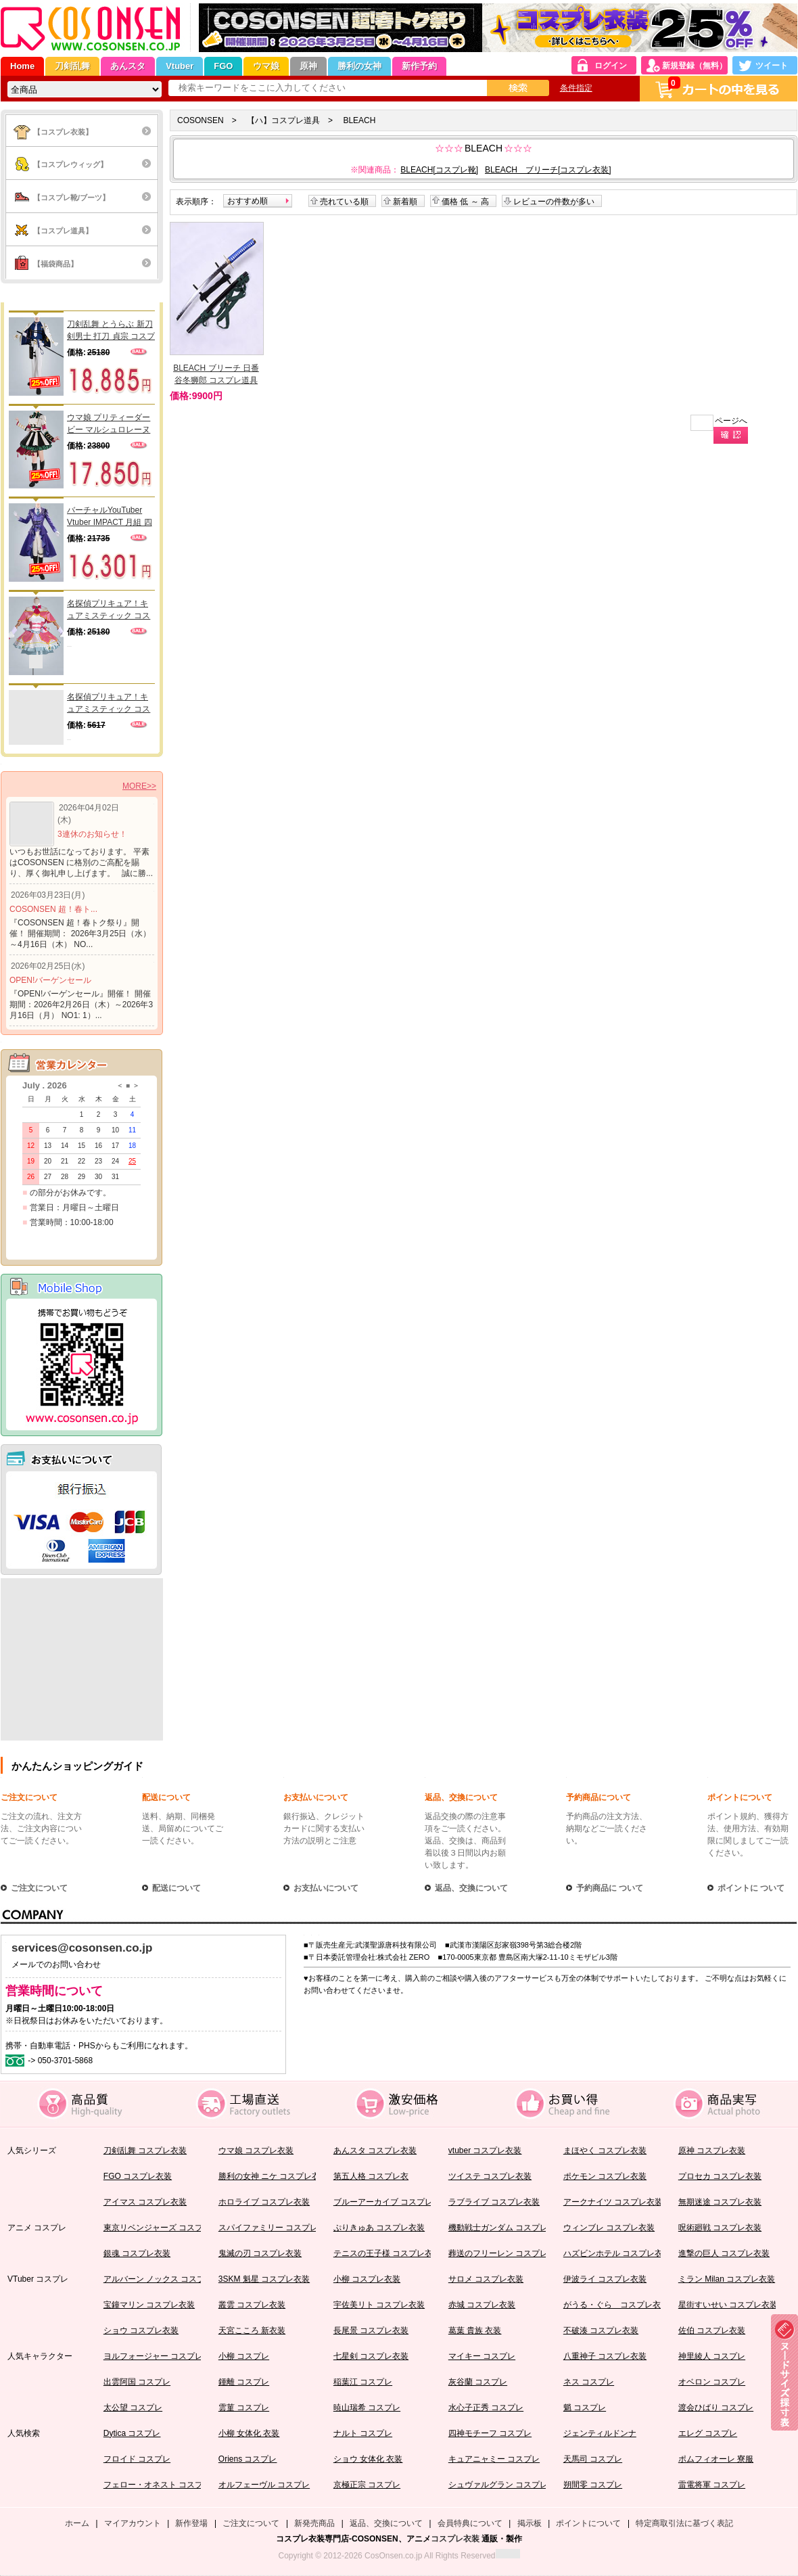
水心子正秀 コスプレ (485, 2407)
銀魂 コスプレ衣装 (136, 2253)
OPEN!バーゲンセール (50, 980)
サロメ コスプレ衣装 (485, 2279)
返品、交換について (461, 1797)
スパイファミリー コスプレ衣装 (276, 2227)
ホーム (77, 2523)
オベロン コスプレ (711, 2382)
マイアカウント (132, 2523)
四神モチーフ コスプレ (490, 2433)
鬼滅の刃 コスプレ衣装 (260, 2253)
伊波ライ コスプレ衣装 (605, 2279)
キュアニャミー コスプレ (494, 2459)
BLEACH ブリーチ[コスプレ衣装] (548, 170)
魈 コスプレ (584, 2407)
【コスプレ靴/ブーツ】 (71, 197)
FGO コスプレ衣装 (137, 2176)
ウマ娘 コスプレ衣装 (256, 2150)
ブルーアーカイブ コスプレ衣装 (391, 2202)
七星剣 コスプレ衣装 (370, 2356)
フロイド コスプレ (136, 2459)
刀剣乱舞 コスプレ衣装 (145, 2150)
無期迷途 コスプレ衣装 (719, 2202)
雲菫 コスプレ (243, 2407)
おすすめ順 (247, 201)
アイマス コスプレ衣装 (145, 2202)
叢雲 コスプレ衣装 (251, 2304)
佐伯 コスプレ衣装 (711, 2330)
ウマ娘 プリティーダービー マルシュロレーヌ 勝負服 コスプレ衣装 (108, 424)
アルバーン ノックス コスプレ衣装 (166, 2279)
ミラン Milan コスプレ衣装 (726, 2279)
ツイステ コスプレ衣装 (490, 2176)
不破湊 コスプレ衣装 (600, 2330)
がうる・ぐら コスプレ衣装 (616, 2304)
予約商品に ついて (609, 1888)
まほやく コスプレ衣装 (605, 2150)
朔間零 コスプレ (592, 2484)
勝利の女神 (359, 66)
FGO (223, 66)
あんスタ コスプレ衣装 (375, 2150)
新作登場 (191, 2523)
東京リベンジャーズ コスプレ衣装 (165, 2227)
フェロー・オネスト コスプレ (157, 2484)
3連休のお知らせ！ (92, 834)
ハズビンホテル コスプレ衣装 (617, 2253)
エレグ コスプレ (707, 2433)
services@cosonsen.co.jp (81, 1947)
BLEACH (359, 120)
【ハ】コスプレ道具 (283, 120)
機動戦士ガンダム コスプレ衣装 (506, 2227)
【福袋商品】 (55, 264)
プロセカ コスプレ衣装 (719, 2176)
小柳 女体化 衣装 (249, 2433)
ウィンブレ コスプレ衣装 (609, 2227)
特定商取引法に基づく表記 (684, 2523)
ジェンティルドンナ (599, 2433)
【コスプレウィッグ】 (70, 164)
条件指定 (576, 88)
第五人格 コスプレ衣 (370, 2176)
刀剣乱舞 (72, 66)
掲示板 (529, 2523)
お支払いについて (315, 1797)
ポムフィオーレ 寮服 (715, 2459)
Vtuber (179, 66)
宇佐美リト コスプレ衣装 (379, 2304)
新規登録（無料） (694, 65)
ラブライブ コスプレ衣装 (494, 2202)
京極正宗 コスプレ (366, 2484)
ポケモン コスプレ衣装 (605, 2176)
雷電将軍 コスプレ (711, 2484)
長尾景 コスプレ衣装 (370, 2330)
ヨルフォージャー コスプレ (153, 2356)
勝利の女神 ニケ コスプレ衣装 (273, 2176)
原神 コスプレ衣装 (711, 2150)
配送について (166, 1797)
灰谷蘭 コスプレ (477, 2382)
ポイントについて (739, 1797)
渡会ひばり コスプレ (715, 2407)
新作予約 (419, 66)
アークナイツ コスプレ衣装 (613, 2202)
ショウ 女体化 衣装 (368, 2459)
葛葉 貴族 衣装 (475, 2330)
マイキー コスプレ (481, 2356)
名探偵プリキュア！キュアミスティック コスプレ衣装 (108, 610)
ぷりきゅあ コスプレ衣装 (379, 2227)
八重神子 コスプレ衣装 (605, 2356)
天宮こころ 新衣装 (251, 2330)
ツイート (771, 65)
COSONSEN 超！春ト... (53, 909)
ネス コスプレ (588, 2382)
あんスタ (127, 66)
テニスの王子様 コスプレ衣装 (387, 2253)
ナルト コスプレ (362, 2433)
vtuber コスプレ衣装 (485, 2150)
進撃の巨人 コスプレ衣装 (724, 2253)
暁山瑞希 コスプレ (366, 2407)
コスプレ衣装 (455, 2539)
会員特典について (470, 2523)
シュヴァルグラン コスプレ (498, 2484)
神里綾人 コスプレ (711, 2356)
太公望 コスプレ (132, 2407)
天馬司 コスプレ (592, 2459)
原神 (308, 66)
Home (22, 66)
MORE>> (139, 786)
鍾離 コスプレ (243, 2382)
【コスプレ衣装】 (63, 132)
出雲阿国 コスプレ (136, 2382)
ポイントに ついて (751, 1888)
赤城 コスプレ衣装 (481, 2304)
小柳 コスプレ (243, 2356)
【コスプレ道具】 (63, 231)
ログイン (610, 65)
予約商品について (598, 1797)
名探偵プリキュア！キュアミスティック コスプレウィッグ (108, 703)
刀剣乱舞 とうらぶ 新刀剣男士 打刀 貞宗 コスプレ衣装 (111, 330)
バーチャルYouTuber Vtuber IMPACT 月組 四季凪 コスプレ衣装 (109, 516)
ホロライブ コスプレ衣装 (264, 2202)
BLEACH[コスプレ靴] (439, 170)
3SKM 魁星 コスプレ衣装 (264, 2279)
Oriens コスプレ (247, 2459)
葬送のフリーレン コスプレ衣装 (506, 2253)
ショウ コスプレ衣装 (141, 2330)
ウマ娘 (266, 66)
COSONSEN (200, 120)
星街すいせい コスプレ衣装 (728, 2304)
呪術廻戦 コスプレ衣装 (719, 2227)
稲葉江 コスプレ (362, 2382)
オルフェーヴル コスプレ (264, 2484)
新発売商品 (314, 2523)
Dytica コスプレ (132, 2433)
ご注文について (29, 1797)
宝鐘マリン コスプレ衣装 (149, 2304)
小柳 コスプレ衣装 (366, 2279)
